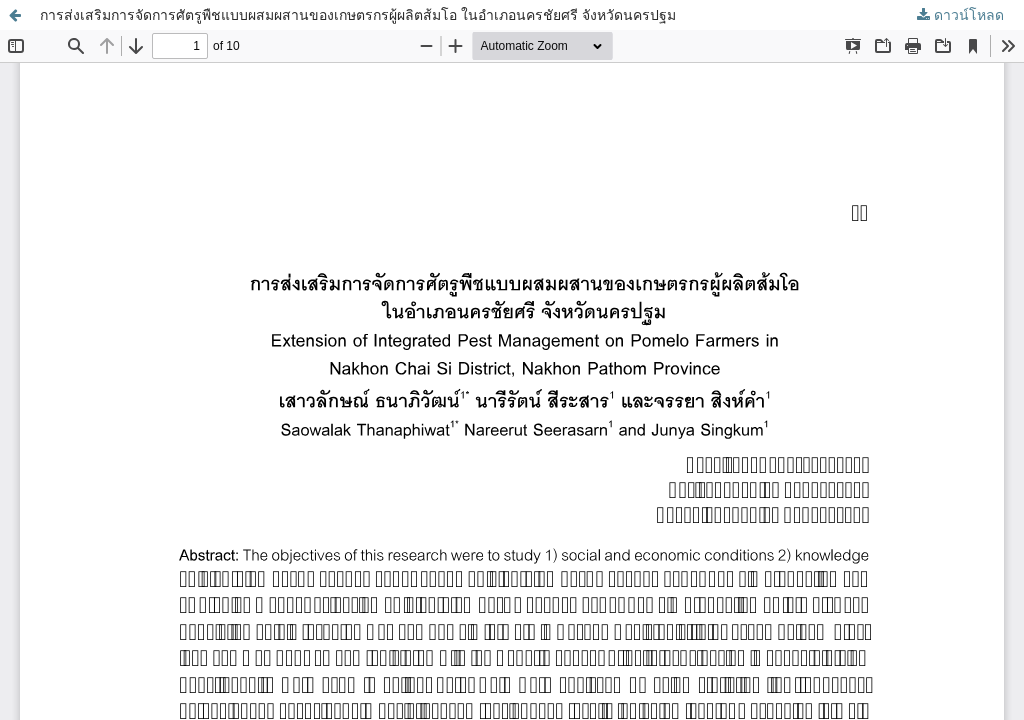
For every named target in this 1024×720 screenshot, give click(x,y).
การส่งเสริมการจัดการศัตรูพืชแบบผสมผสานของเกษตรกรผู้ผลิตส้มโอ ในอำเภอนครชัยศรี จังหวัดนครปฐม (358, 14)
